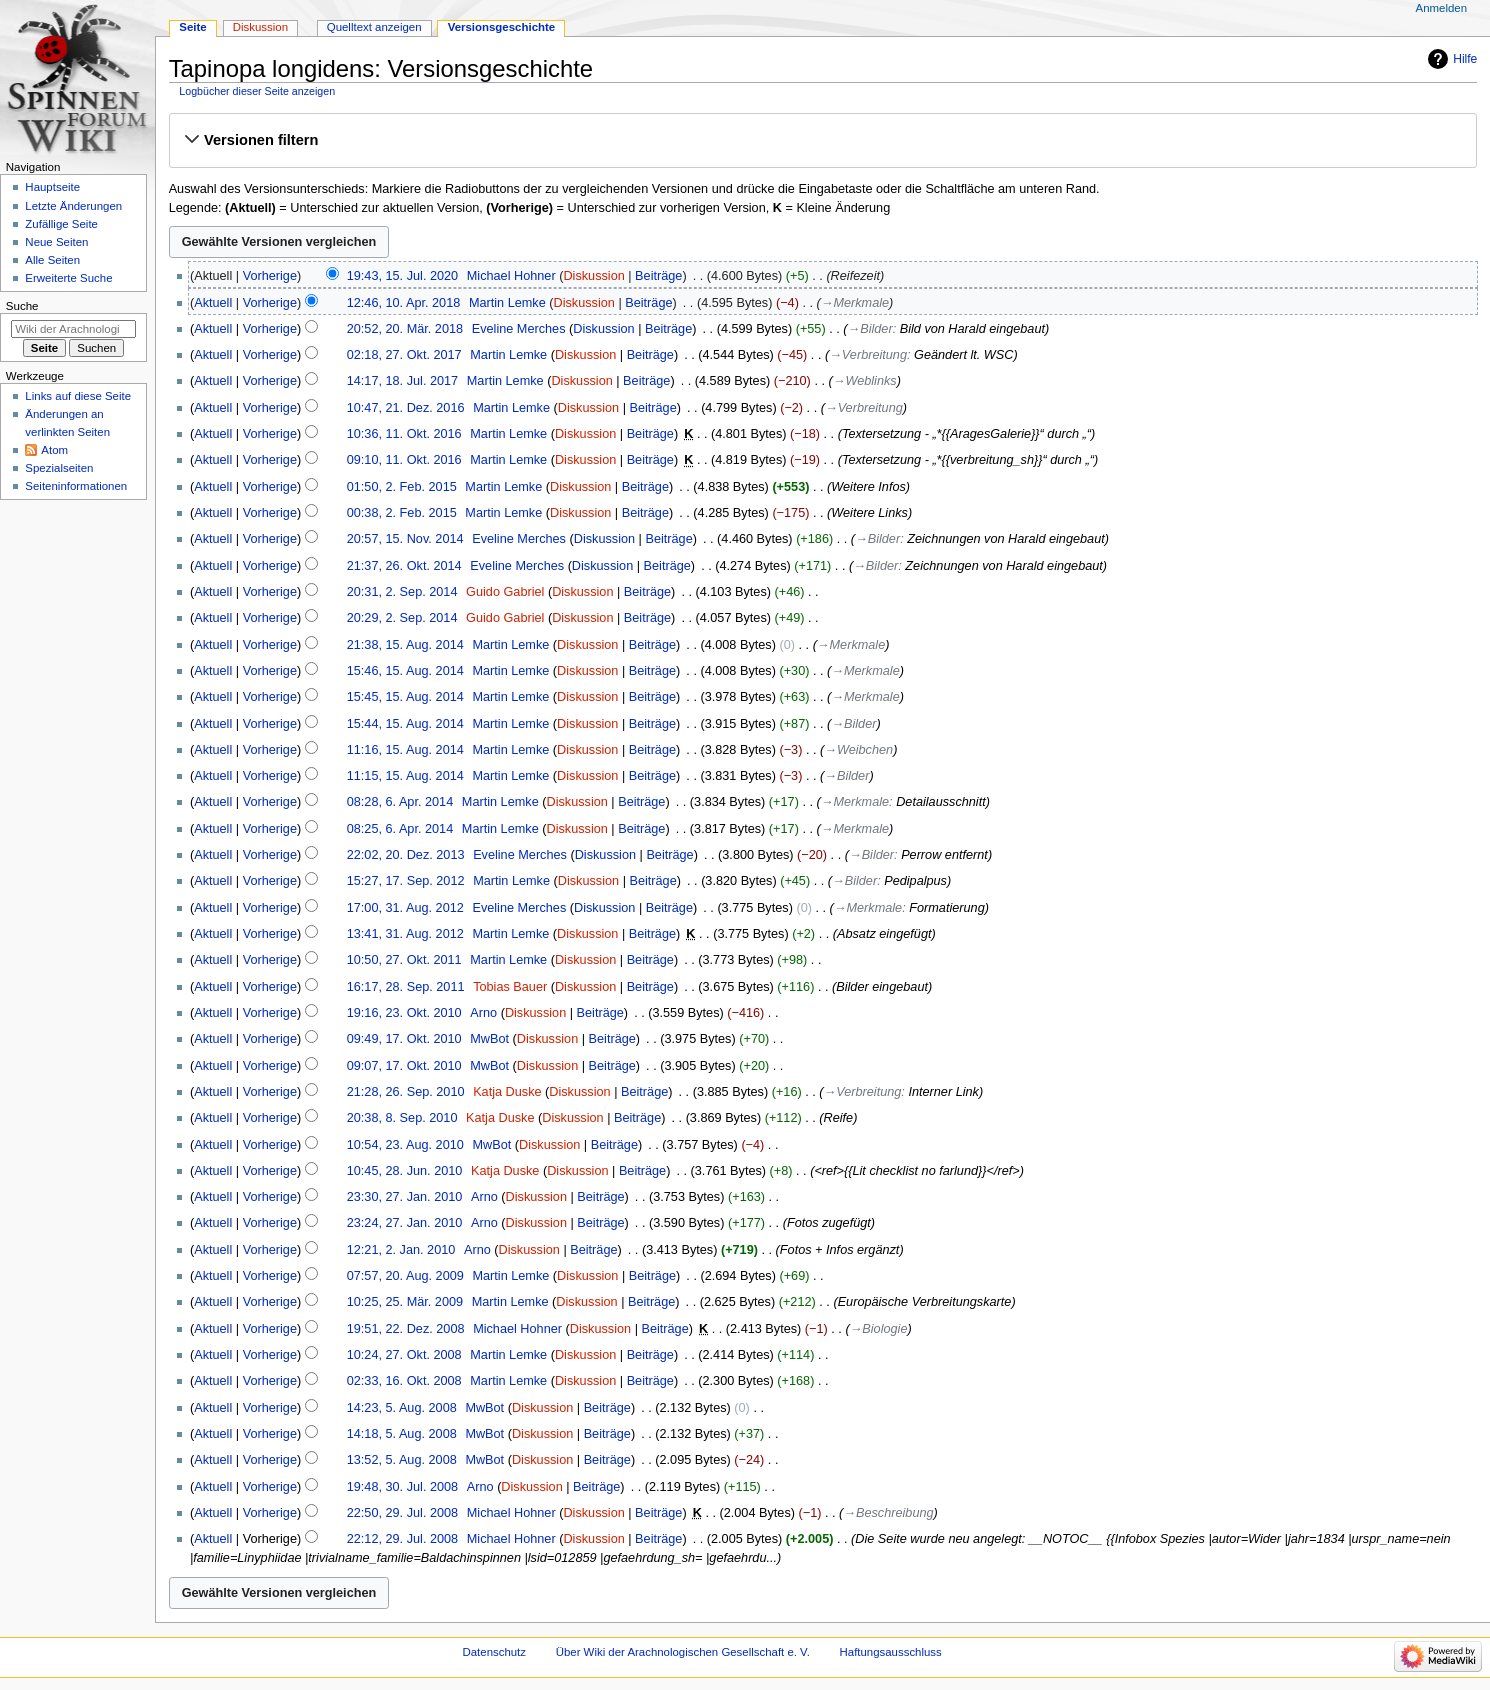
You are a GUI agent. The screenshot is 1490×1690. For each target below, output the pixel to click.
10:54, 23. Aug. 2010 (405, 1145)
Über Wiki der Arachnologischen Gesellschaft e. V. (683, 1652)
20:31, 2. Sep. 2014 (402, 592)
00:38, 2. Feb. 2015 (402, 513)
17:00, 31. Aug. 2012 (405, 908)
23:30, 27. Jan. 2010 (405, 1197)
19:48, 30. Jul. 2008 (402, 1487)
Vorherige (270, 276)
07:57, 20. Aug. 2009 (405, 1276)
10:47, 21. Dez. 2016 (406, 408)
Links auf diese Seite (78, 396)
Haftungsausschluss (891, 1652)
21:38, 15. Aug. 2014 (405, 645)
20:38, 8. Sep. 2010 (402, 1118)
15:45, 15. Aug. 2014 (405, 697)
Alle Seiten (52, 260)
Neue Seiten (56, 242)
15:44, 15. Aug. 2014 (405, 724)
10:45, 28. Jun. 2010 (405, 1171)
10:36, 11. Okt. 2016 (404, 434)
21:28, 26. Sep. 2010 (406, 1092)
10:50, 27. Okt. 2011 (404, 960)
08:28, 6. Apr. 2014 (400, 802)
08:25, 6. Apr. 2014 (400, 829)
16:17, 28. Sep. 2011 (406, 987)
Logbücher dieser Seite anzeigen (257, 91)
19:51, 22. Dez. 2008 (406, 1329)
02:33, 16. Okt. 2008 (404, 1381)
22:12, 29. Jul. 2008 (402, 1539)
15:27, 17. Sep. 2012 (406, 881)
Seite (192, 27)
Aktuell (213, 303)
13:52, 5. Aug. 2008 (402, 1460)
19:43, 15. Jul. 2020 (402, 276)
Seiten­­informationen (76, 486)
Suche (22, 306)
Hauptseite (52, 187)
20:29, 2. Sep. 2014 (402, 618)
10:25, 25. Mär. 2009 (405, 1302)
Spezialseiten (59, 468)
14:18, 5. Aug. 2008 (402, 1434)
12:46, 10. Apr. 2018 (404, 303)
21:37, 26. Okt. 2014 (404, 566)
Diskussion (593, 276)
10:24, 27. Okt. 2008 (404, 1355)
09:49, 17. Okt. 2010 (404, 1039)
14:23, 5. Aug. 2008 (402, 1408)
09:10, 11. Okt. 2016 (404, 460)
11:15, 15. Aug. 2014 (405, 776)
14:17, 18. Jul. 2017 (402, 381)
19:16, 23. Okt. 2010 (404, 1013)
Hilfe (1465, 59)
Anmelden (1442, 8)
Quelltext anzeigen (374, 27)
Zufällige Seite (61, 224)
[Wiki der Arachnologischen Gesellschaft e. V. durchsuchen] (73, 329)
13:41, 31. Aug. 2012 (405, 934)
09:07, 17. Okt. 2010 (404, 1066)
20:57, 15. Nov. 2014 (405, 539)
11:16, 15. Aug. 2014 (405, 750)
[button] (822, 140)
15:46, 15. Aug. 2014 (405, 671)
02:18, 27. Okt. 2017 (404, 355)
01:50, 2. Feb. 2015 (402, 487)
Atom (54, 450)
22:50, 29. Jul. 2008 (402, 1513)
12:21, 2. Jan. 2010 (401, 1250)
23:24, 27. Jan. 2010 (405, 1223)
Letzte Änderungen (73, 206)
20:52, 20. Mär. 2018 (405, 329)
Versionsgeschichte (502, 27)
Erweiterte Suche (68, 278)
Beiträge (658, 276)
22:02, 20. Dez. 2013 (406, 855)
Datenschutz (495, 1652)
